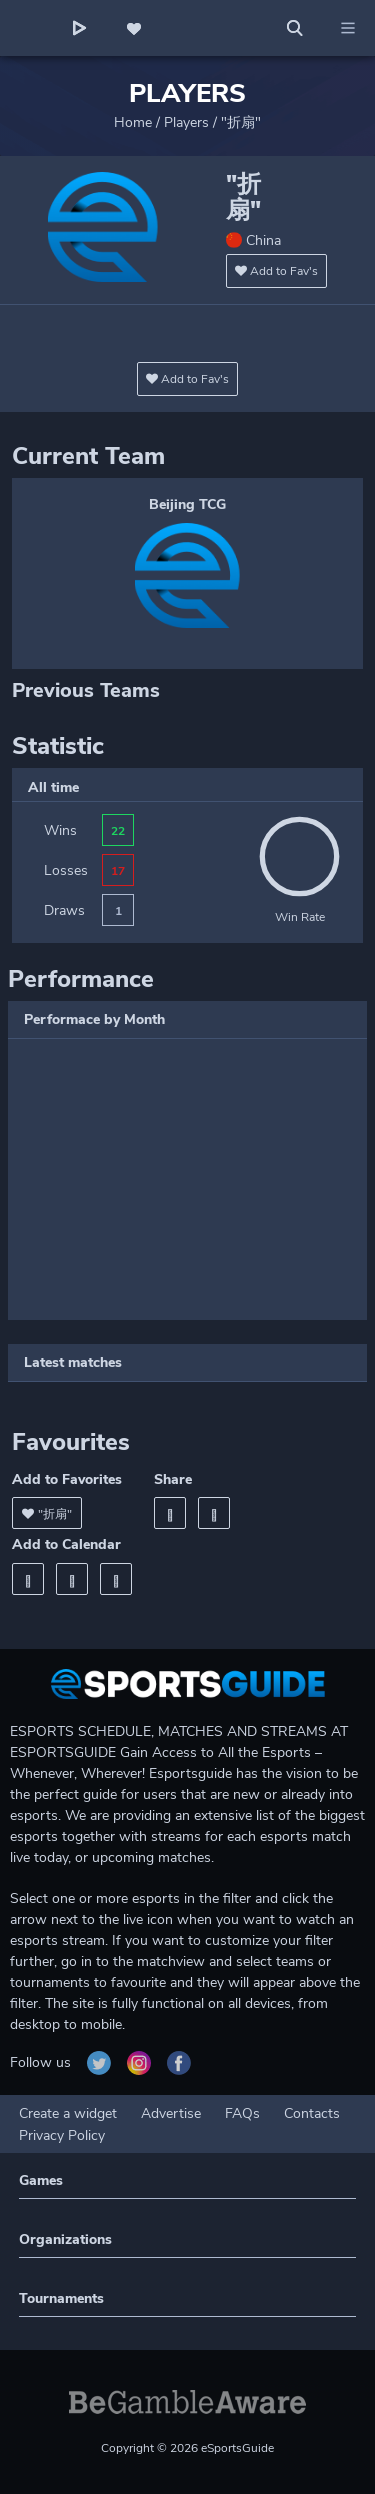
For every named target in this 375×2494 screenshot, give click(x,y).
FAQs (242, 2113)
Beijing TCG (187, 504)
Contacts (312, 2113)
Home (133, 122)
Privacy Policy (62, 2135)
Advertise (171, 2113)
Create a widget (68, 2113)
